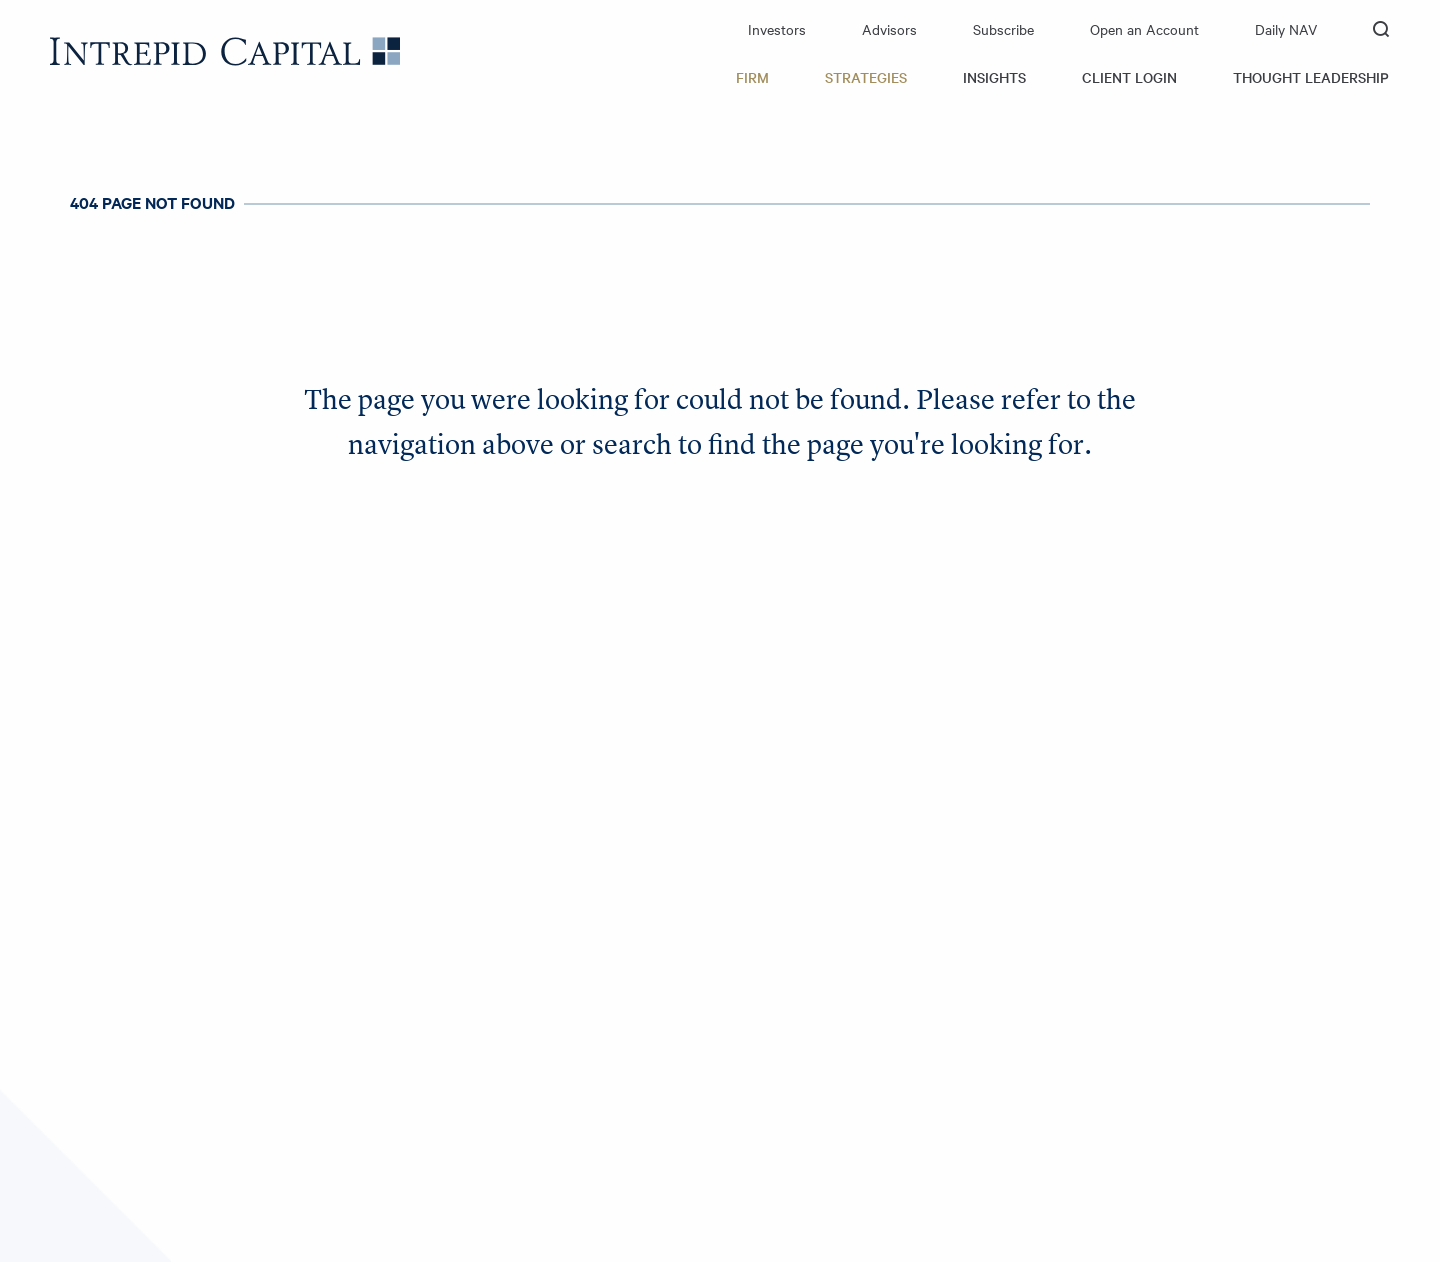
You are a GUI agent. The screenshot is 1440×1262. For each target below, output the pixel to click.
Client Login (1129, 77)
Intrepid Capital (225, 51)
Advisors (889, 29)
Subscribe (1003, 29)
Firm (752, 77)
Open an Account (1144, 29)
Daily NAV (1286, 29)
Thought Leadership (1311, 77)
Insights (994, 77)
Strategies (866, 77)
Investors (777, 29)
